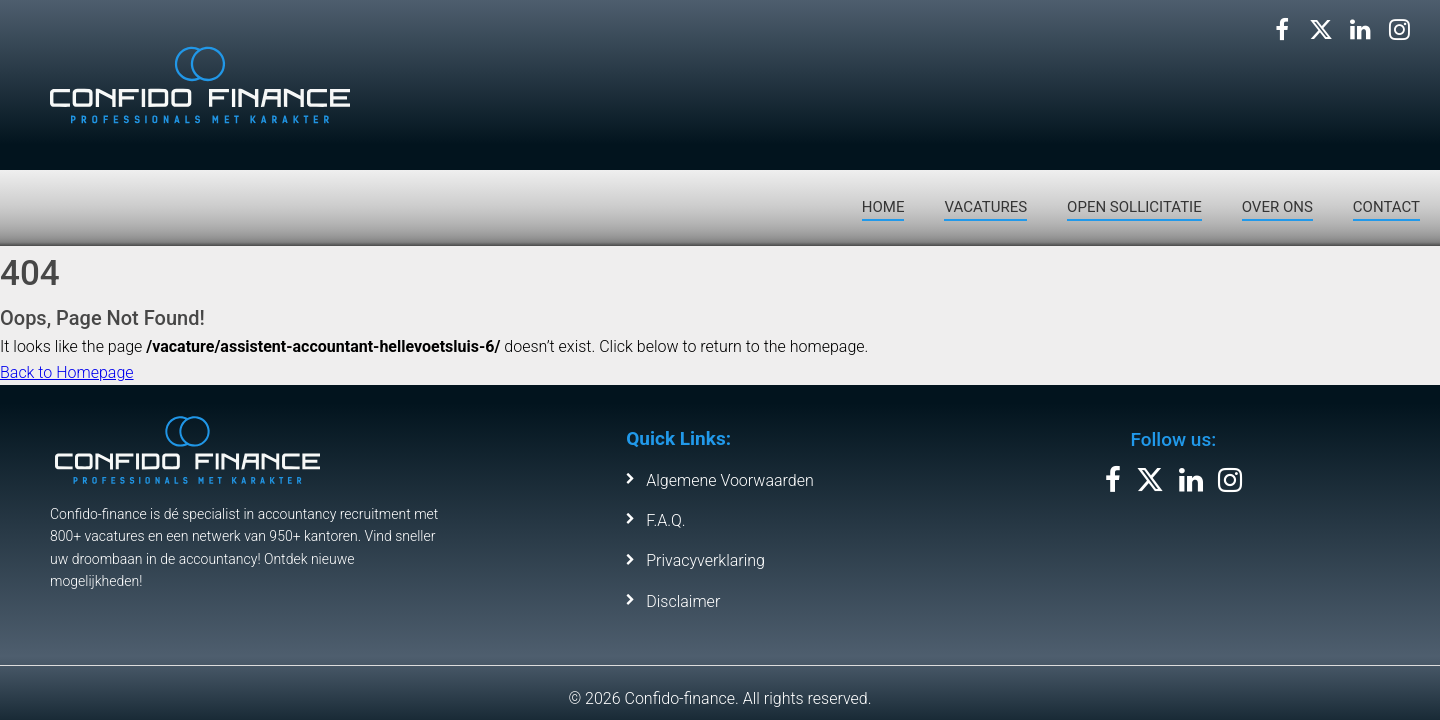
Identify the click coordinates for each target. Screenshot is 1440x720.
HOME (883, 207)
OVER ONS (1277, 207)
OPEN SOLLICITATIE (1134, 207)
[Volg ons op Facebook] (1282, 30)
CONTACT (1386, 207)
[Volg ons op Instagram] (1399, 30)
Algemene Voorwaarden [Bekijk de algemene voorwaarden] (730, 480)
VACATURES (985, 207)
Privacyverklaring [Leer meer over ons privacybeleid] (705, 560)
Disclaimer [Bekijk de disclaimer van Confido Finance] (683, 601)
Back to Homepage (67, 372)
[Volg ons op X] (1321, 30)
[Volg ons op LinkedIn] (1360, 30)
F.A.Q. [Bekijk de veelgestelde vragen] (665, 520)
